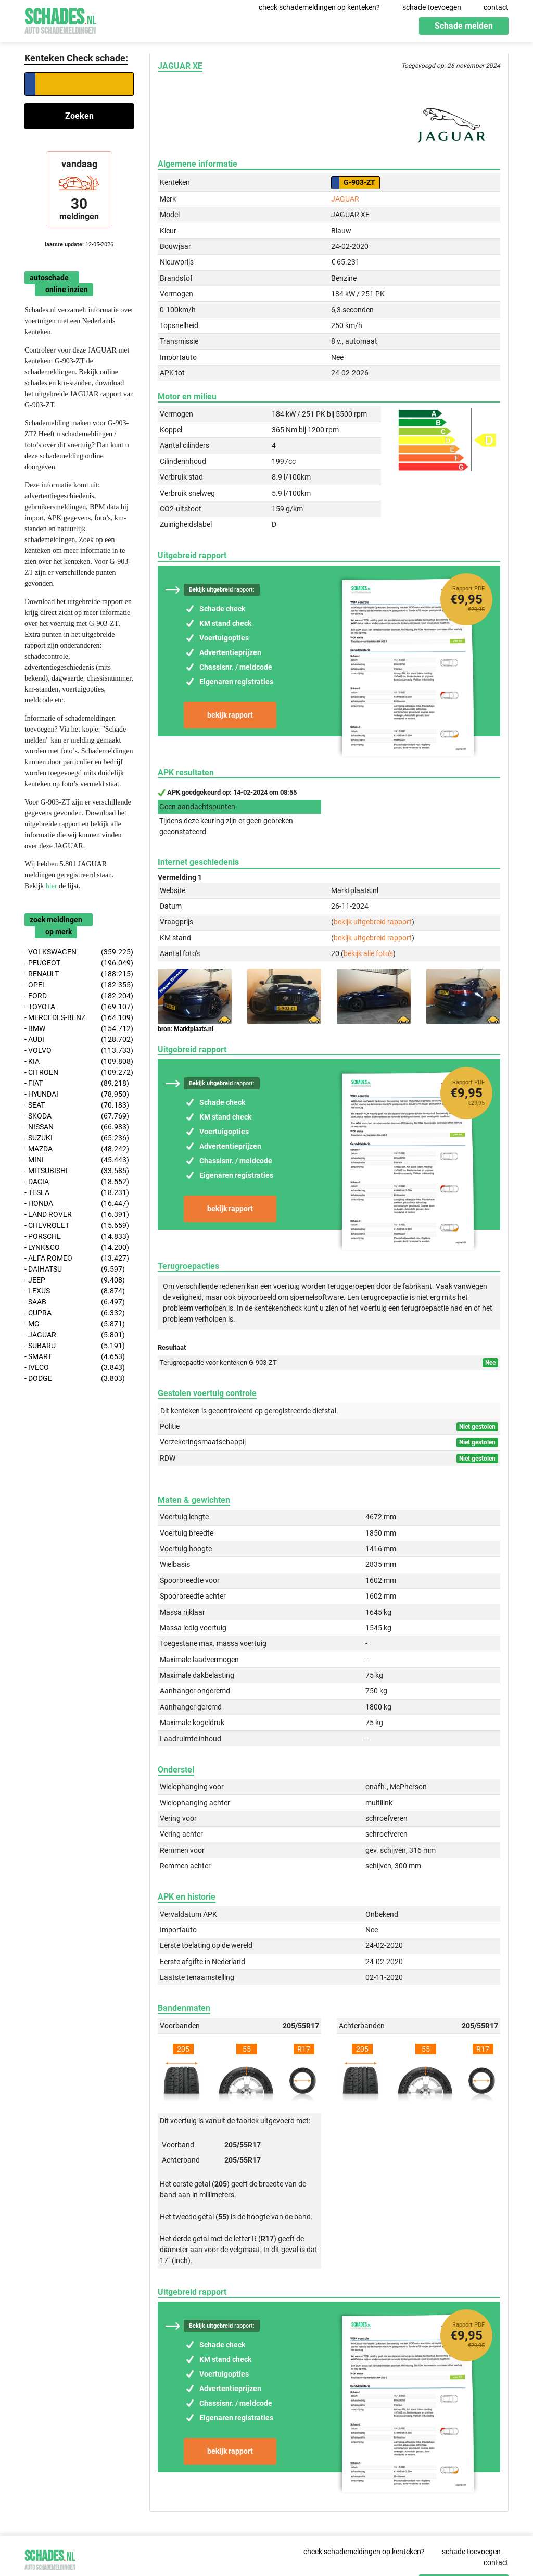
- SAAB (74, 1302)
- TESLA (76, 1192)
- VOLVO (78, 1050)
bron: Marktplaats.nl (185, 1029)
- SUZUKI (76, 1138)
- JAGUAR (74, 1334)
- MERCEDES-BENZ (78, 1017)
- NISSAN (76, 1127)
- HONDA (76, 1203)
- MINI (76, 1159)
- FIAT (76, 1083)
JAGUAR (345, 199)
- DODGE (74, 1378)
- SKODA (76, 1116)
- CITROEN (78, 1072)
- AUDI (78, 1039)
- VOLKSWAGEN (78, 952)
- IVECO (74, 1367)
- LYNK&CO (76, 1247)
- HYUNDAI (76, 1094)
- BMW (78, 1028)
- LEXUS (74, 1291)
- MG (74, 1323)
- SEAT (76, 1105)
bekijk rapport (230, 715)
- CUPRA (74, 1313)
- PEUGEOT (78, 963)
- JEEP (74, 1280)
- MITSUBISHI (76, 1170)
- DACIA (76, 1181)
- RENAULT (78, 974)
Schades (60, 19)
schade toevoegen (431, 7)
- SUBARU (74, 1345)
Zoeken (79, 116)
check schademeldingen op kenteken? (319, 7)
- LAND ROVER (76, 1214)
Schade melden (464, 26)
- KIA (78, 1061)
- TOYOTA (78, 1006)
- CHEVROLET (76, 1225)
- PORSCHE (76, 1236)
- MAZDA (76, 1149)
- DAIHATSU (74, 1269)
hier (51, 886)
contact (496, 7)
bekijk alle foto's (368, 953)
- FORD (78, 995)
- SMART (74, 1356)
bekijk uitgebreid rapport (373, 922)
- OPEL (78, 984)
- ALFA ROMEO (76, 1258)
